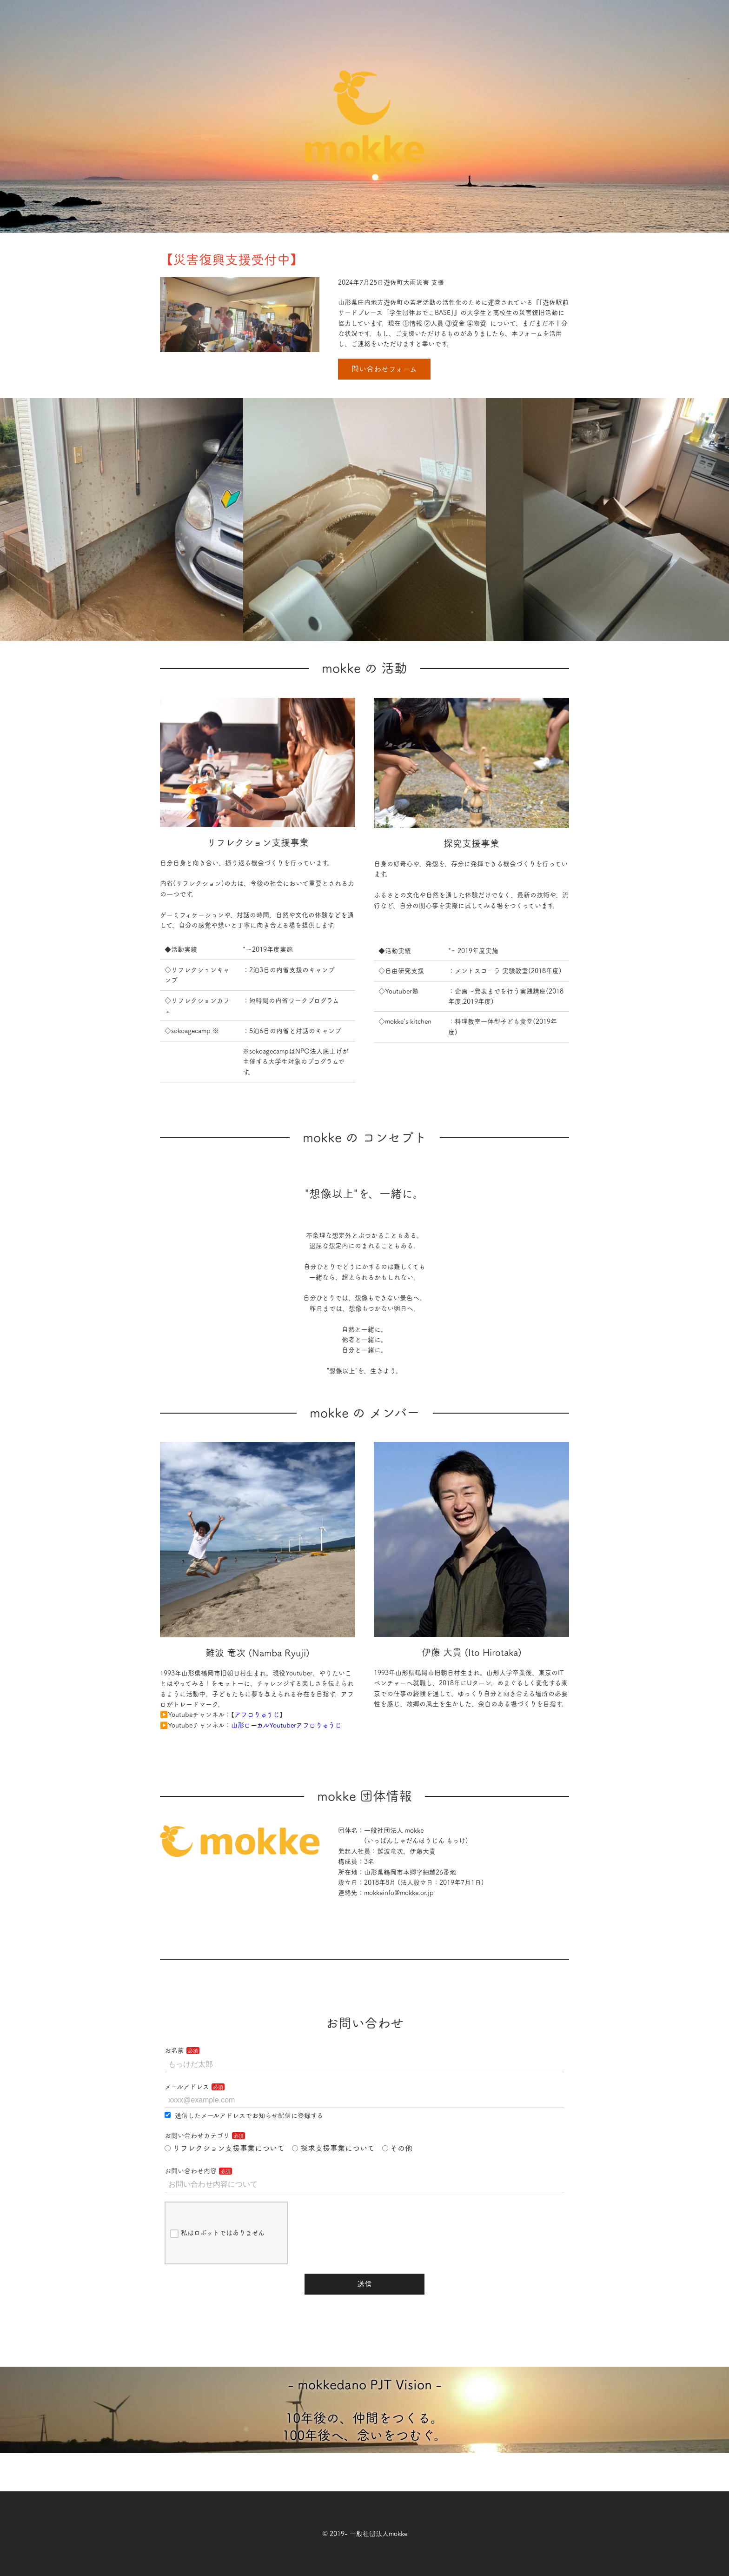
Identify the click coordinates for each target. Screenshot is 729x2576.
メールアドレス (187, 2086)
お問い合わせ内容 (191, 2171)
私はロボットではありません (217, 2233)
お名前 (174, 2050)
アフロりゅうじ (256, 1714)
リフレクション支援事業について (225, 2148)
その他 (397, 2148)
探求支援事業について (333, 2148)
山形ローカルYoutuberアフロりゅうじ (286, 1725)
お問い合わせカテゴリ (197, 2135)
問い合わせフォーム (384, 369)
